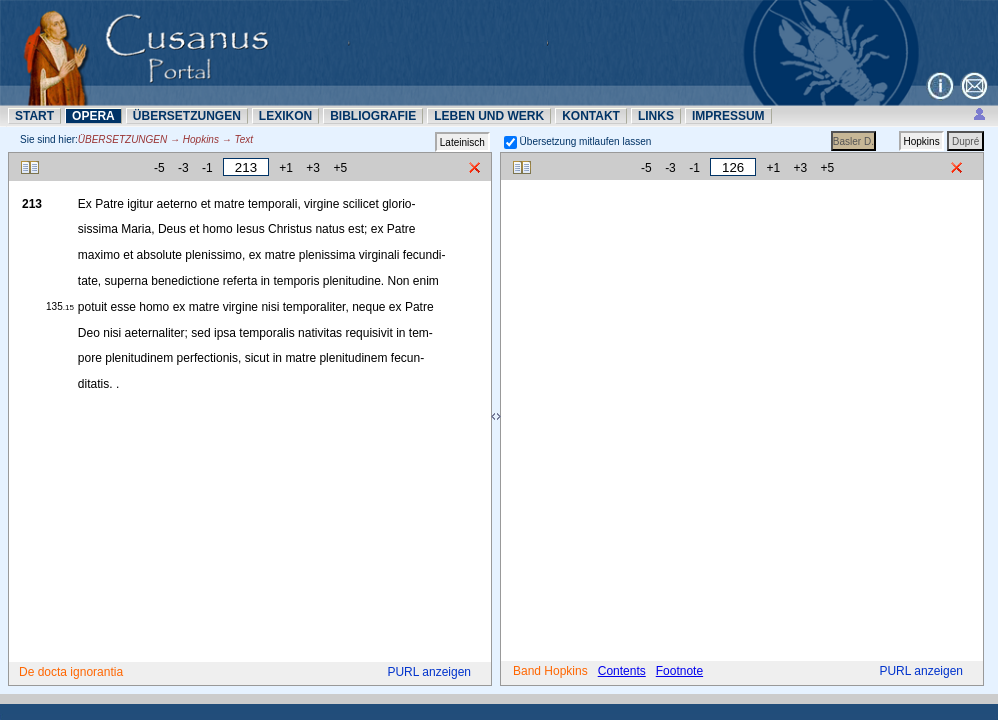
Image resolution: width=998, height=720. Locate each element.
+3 (313, 168)
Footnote (679, 671)
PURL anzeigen (429, 672)
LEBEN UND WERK (489, 116)
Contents (622, 671)
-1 (207, 168)
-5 (159, 168)
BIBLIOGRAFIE (373, 116)
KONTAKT (591, 116)
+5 (340, 168)
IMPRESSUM (728, 116)
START (34, 116)
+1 (286, 168)
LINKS (656, 116)
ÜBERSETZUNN (187, 116)
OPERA (93, 116)
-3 (183, 168)
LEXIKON (285, 116)
